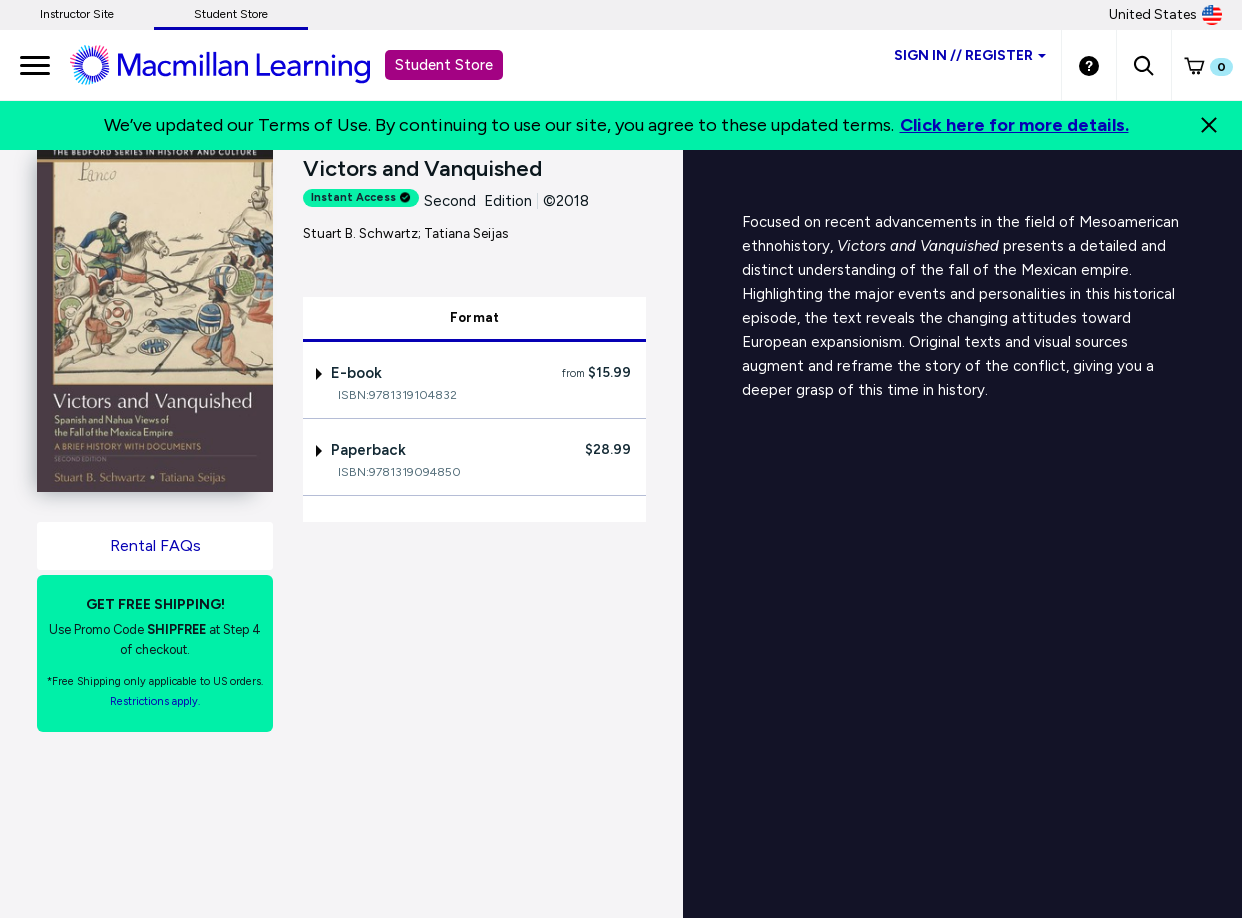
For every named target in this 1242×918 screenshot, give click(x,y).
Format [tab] (475, 317)
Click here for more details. (1014, 125)
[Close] (1209, 125)
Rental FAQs (155, 545)
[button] (1143, 65)
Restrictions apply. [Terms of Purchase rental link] (155, 701)
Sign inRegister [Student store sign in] (970, 55)
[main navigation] (35, 65)
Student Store (231, 14)
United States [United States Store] (1165, 15)
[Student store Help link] (1089, 65)
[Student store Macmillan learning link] (235, 64)
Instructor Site (77, 14)
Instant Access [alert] (361, 197)
